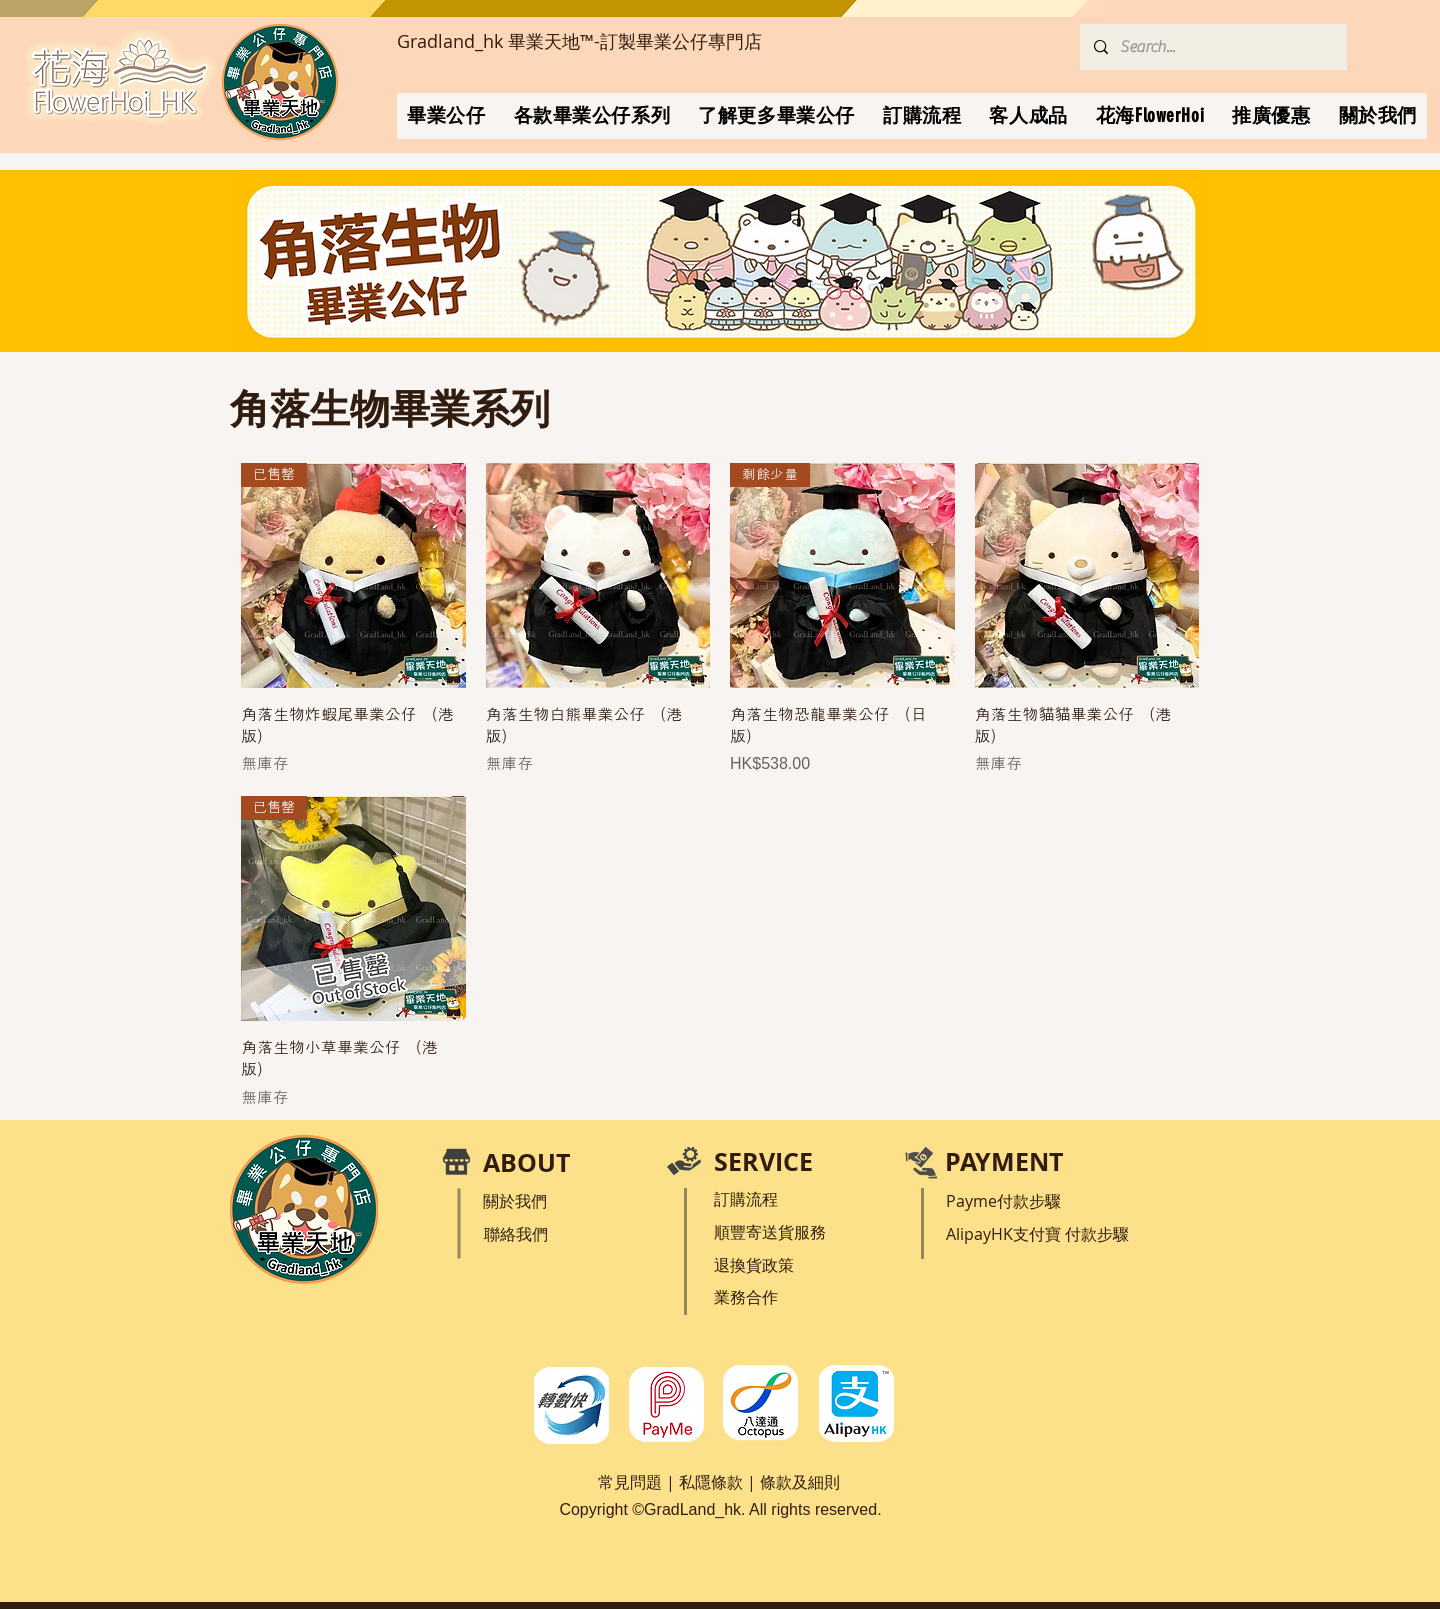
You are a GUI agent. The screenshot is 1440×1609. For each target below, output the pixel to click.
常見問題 (630, 1482)
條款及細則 (800, 1482)
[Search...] (1212, 47)
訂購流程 (746, 1199)
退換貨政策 (754, 1265)
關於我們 (515, 1201)
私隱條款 (711, 1482)
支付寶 (1039, 1234)
